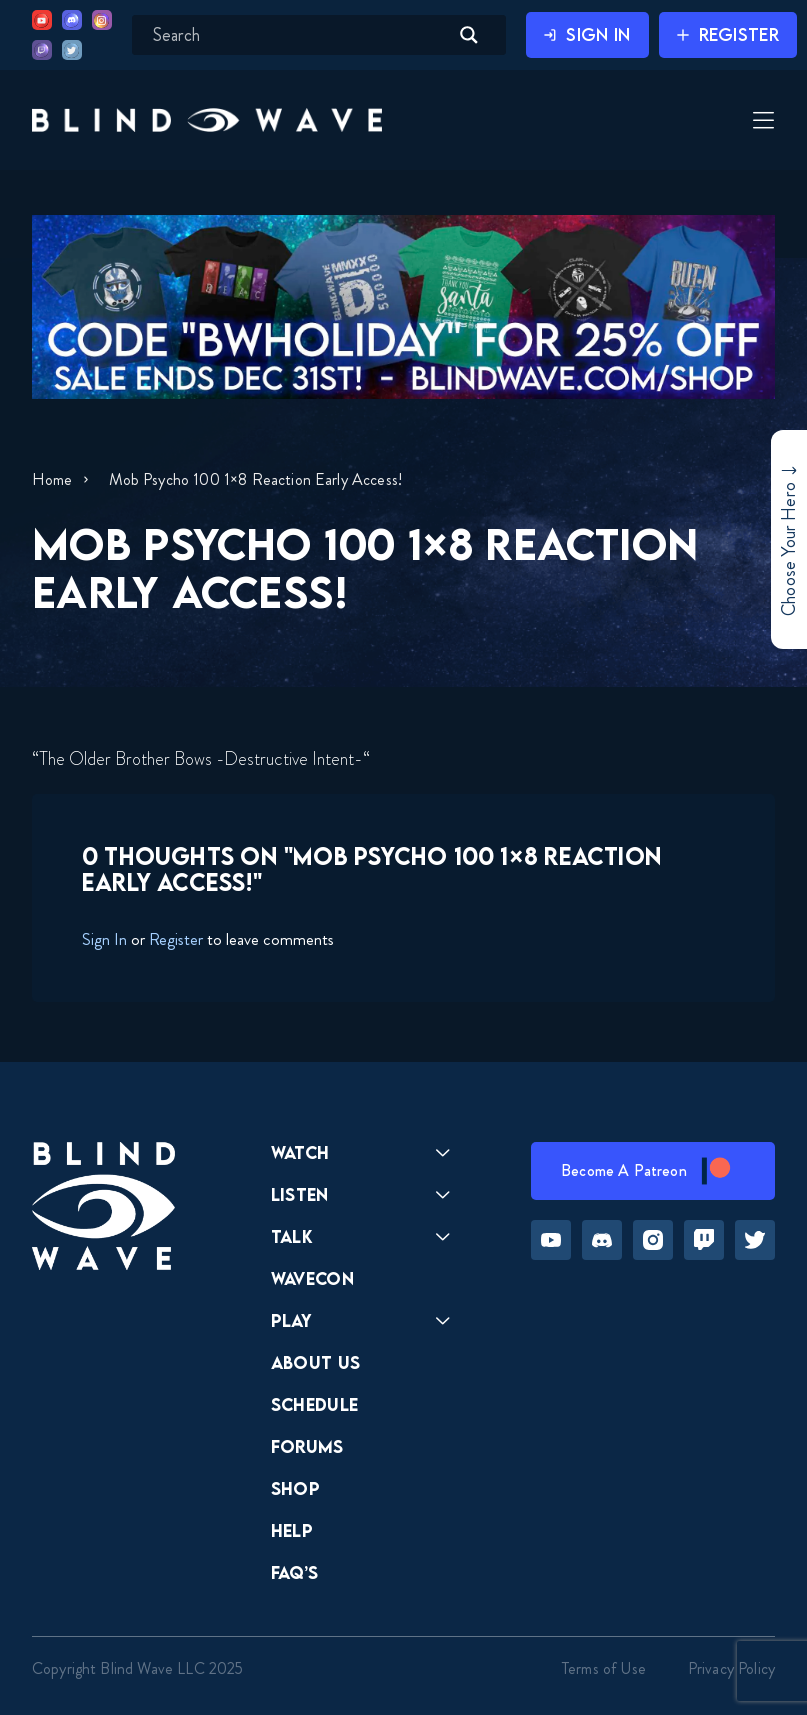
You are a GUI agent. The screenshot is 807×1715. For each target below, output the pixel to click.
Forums (307, 1446)
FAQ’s (295, 1572)
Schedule (315, 1404)
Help (292, 1530)
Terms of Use (604, 1668)
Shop (295, 1488)
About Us (316, 1362)
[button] (207, 119)
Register (176, 939)
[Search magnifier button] (469, 35)
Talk (292, 1236)
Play (291, 1320)
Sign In (104, 939)
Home (52, 479)
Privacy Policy (731, 1668)
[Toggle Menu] (761, 122)
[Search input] (298, 35)
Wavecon (312, 1278)
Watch (300, 1152)
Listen (300, 1194)
